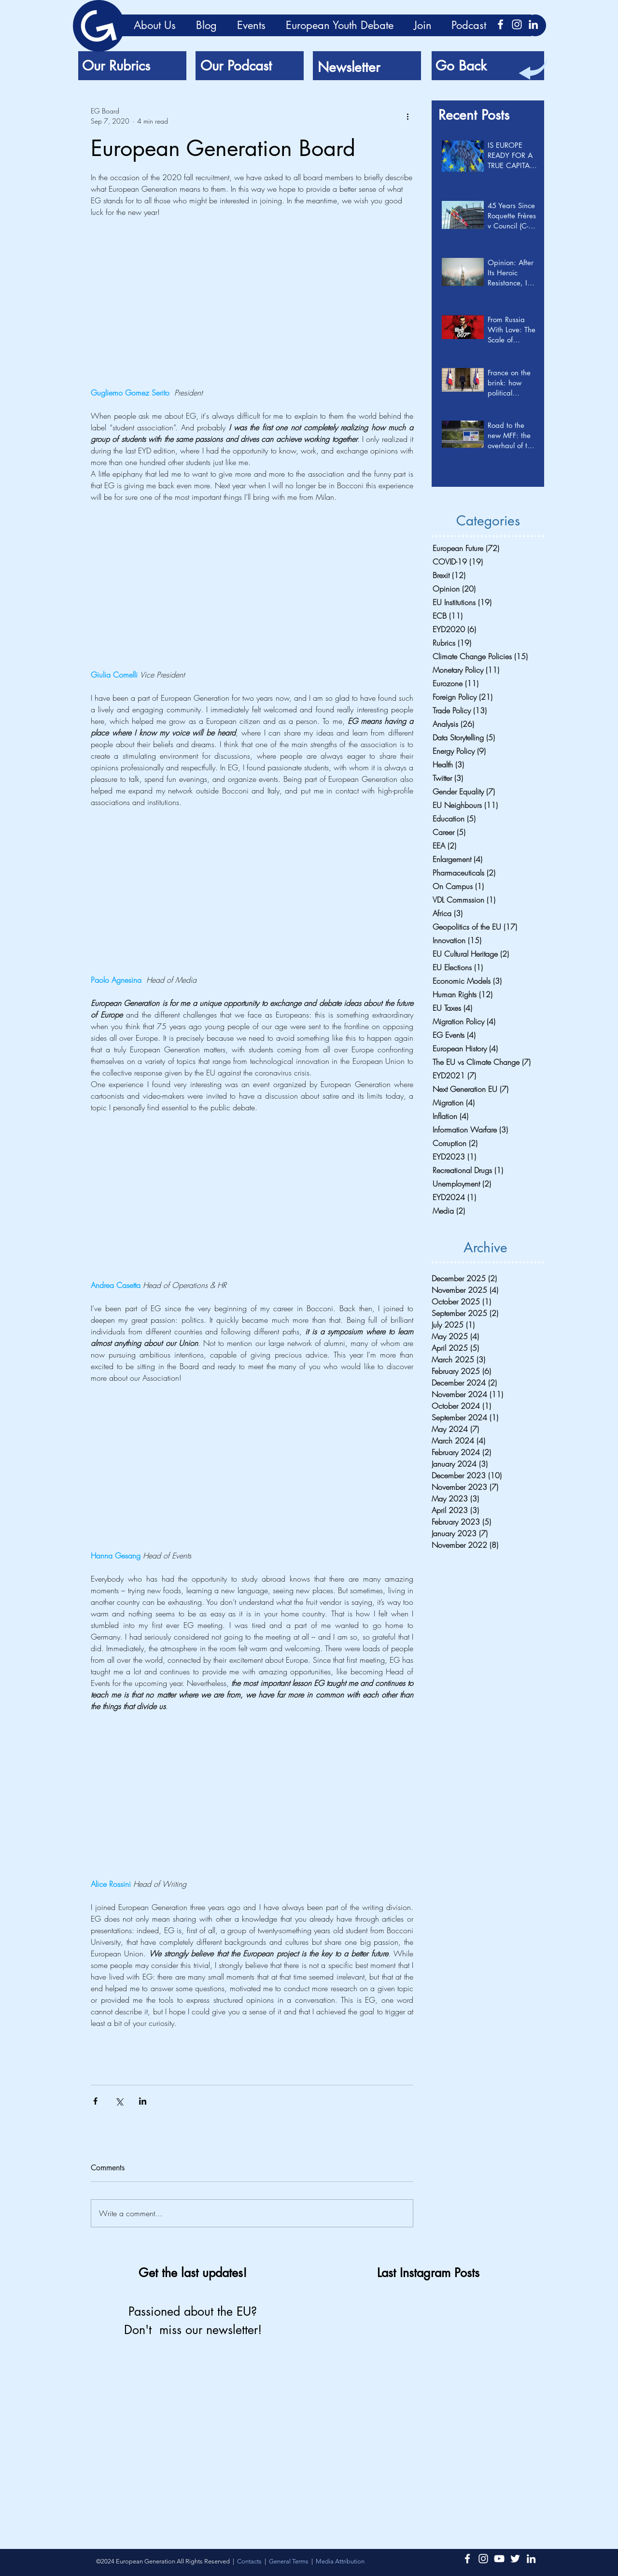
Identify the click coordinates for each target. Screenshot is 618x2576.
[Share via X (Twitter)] (119, 2101)
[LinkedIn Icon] (533, 24)
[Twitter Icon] (515, 2558)
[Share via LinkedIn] (142, 2101)
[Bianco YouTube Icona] (499, 2558)
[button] (340, 2560)
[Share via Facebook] (95, 2101)
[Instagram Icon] (516, 24)
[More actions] (407, 116)
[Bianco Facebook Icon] (500, 24)
